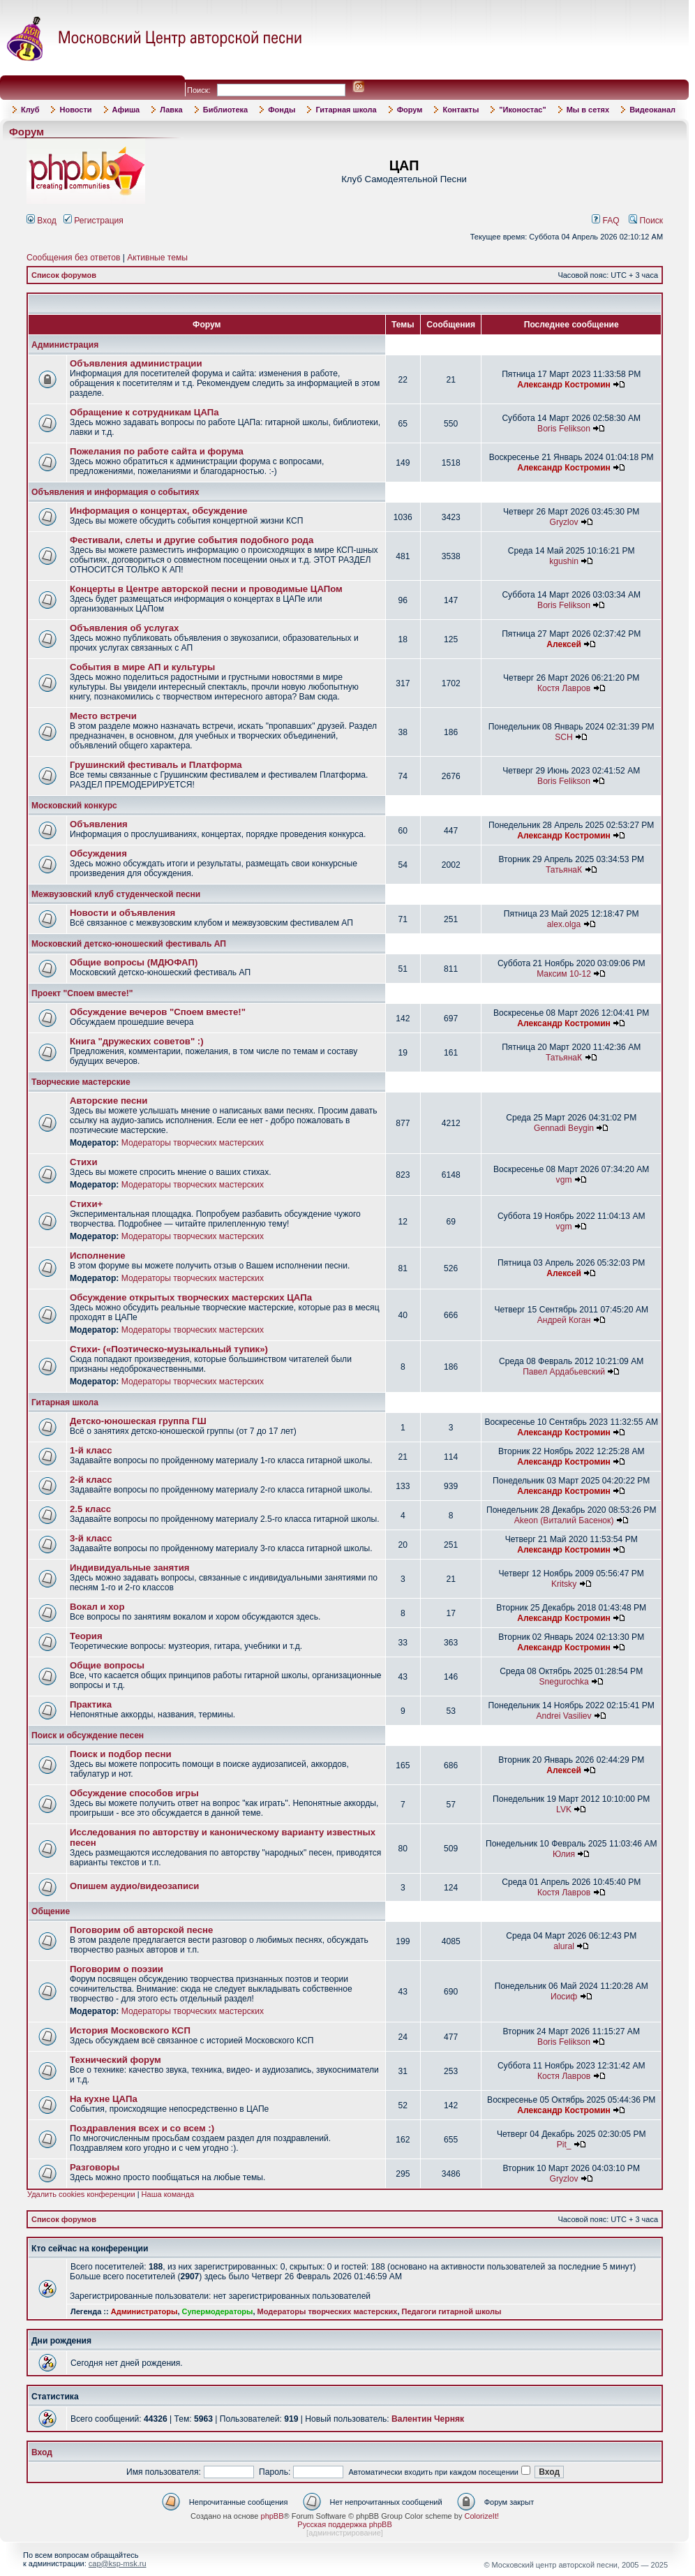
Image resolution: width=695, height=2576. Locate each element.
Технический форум (115, 2060)
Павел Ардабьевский (564, 1372)
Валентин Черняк (427, 2419)
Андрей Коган (564, 1320)
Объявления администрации (136, 363)
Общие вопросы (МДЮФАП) (133, 962)
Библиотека (225, 109)
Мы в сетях (588, 109)
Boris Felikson (563, 429)
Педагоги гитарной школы (452, 2311)
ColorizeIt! (481, 2516)
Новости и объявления (122, 913)
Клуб (30, 109)
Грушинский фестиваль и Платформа (156, 765)
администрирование (344, 2533)
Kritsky (563, 1584)
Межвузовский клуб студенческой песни (115, 894)
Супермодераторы (217, 2311)
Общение (50, 1911)
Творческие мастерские (80, 1082)
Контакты (460, 109)
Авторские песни (108, 1100)
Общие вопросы (107, 1665)
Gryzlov (564, 522)
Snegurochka (563, 1682)
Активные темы (157, 257)
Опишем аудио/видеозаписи (134, 1886)
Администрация (64, 345)
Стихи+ (86, 1204)
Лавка (171, 109)
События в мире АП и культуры (142, 667)
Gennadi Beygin (564, 1128)
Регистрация (93, 220)
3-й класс (91, 1538)
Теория (86, 1636)
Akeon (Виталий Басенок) (564, 1520)
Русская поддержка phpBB (344, 2524)
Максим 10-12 (564, 974)
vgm (564, 1180)
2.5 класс (90, 1509)
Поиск (646, 220)
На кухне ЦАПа (103, 2099)
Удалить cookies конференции (81, 2194)
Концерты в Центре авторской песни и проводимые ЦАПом (206, 589)
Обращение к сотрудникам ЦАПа (144, 412)
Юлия (564, 1854)
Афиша (126, 109)
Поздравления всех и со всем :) (142, 2128)
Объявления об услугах (124, 628)
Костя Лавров (563, 688)
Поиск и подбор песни (121, 1754)
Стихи (84, 1162)
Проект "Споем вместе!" (82, 993)
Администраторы (144, 2311)
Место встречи (103, 716)
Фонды (281, 109)
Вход (42, 220)
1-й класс (91, 1450)
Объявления (99, 824)
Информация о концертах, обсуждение (159, 510)
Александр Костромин (564, 385)
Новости (75, 109)
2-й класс (91, 1479)
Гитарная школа (345, 109)
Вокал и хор (97, 1606)
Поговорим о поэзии (116, 1969)
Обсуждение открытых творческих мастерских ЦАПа (191, 1297)
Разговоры (94, 2167)
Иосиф (564, 1996)
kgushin (563, 561)
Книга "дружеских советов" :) (137, 1041)
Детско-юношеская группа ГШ (138, 1421)
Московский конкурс (74, 805)
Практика (91, 1704)
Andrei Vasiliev (564, 1716)
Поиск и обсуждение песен (87, 1735)
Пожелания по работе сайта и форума (157, 451)
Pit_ (564, 2144)
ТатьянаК (564, 870)
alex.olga (564, 924)
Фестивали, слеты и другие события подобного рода (191, 540)
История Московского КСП (130, 2030)
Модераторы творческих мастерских (192, 1143)
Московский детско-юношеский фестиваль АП (128, 944)
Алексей (563, 644)
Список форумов (63, 275)
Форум (410, 109)
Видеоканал (652, 109)
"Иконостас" (522, 109)
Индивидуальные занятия (130, 1567)
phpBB (272, 2516)
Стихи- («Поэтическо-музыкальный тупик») (169, 1349)
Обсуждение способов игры (134, 1793)
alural (563, 1946)
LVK (563, 1809)
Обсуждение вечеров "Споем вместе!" (158, 1012)
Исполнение (98, 1255)
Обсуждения (98, 853)
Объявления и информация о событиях (115, 492)
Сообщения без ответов (73, 257)
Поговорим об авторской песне (141, 1930)
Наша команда (168, 2194)
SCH (564, 737)
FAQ (606, 220)
